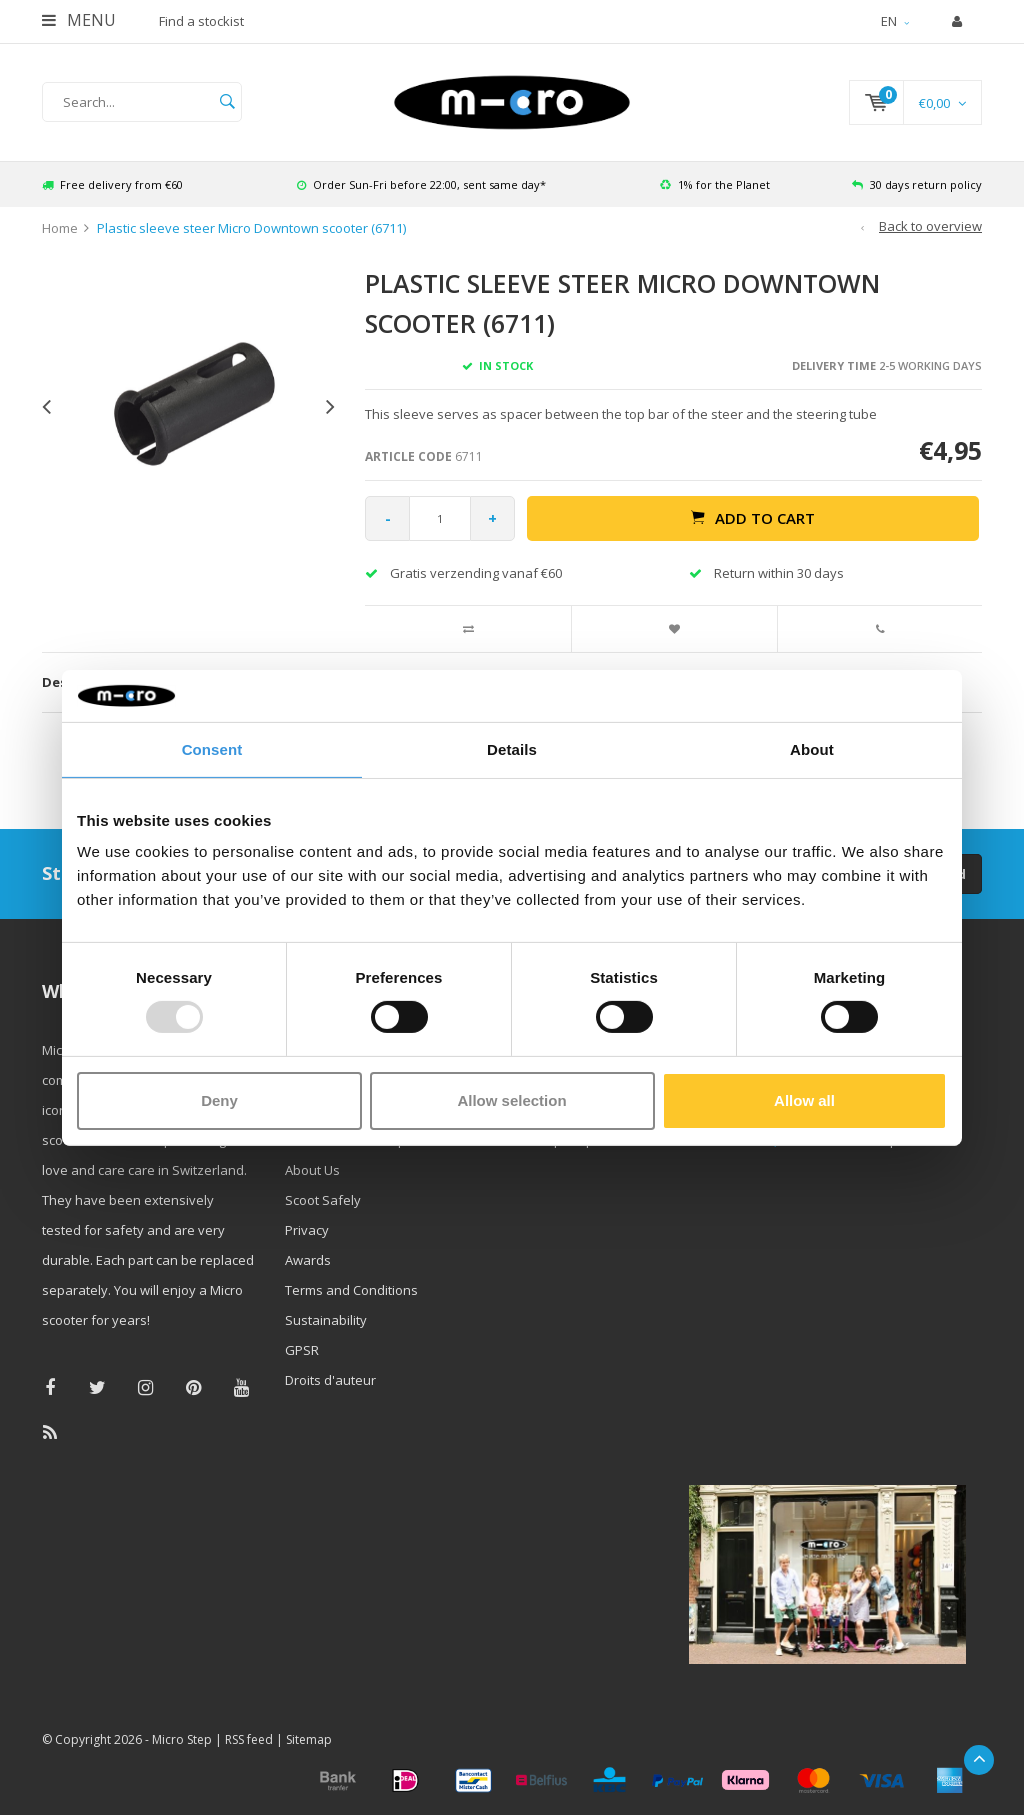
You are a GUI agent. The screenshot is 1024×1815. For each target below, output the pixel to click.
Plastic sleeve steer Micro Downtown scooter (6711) (251, 228)
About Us (312, 1170)
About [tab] (812, 749)
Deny (219, 1100)
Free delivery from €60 (112, 184)
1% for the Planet (715, 184)
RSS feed (249, 1739)
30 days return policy (917, 184)
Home (60, 228)
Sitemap (309, 1739)
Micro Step (182, 1739)
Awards (308, 1260)
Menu (79, 20)
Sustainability (326, 1320)
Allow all (804, 1100)
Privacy (307, 1230)
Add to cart (753, 518)
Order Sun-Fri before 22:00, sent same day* (421, 184)
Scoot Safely (323, 1200)
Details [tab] (512, 749)
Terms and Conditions (351, 1290)
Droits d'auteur (330, 1380)
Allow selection (511, 1100)
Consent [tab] (212, 749)
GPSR (302, 1350)
